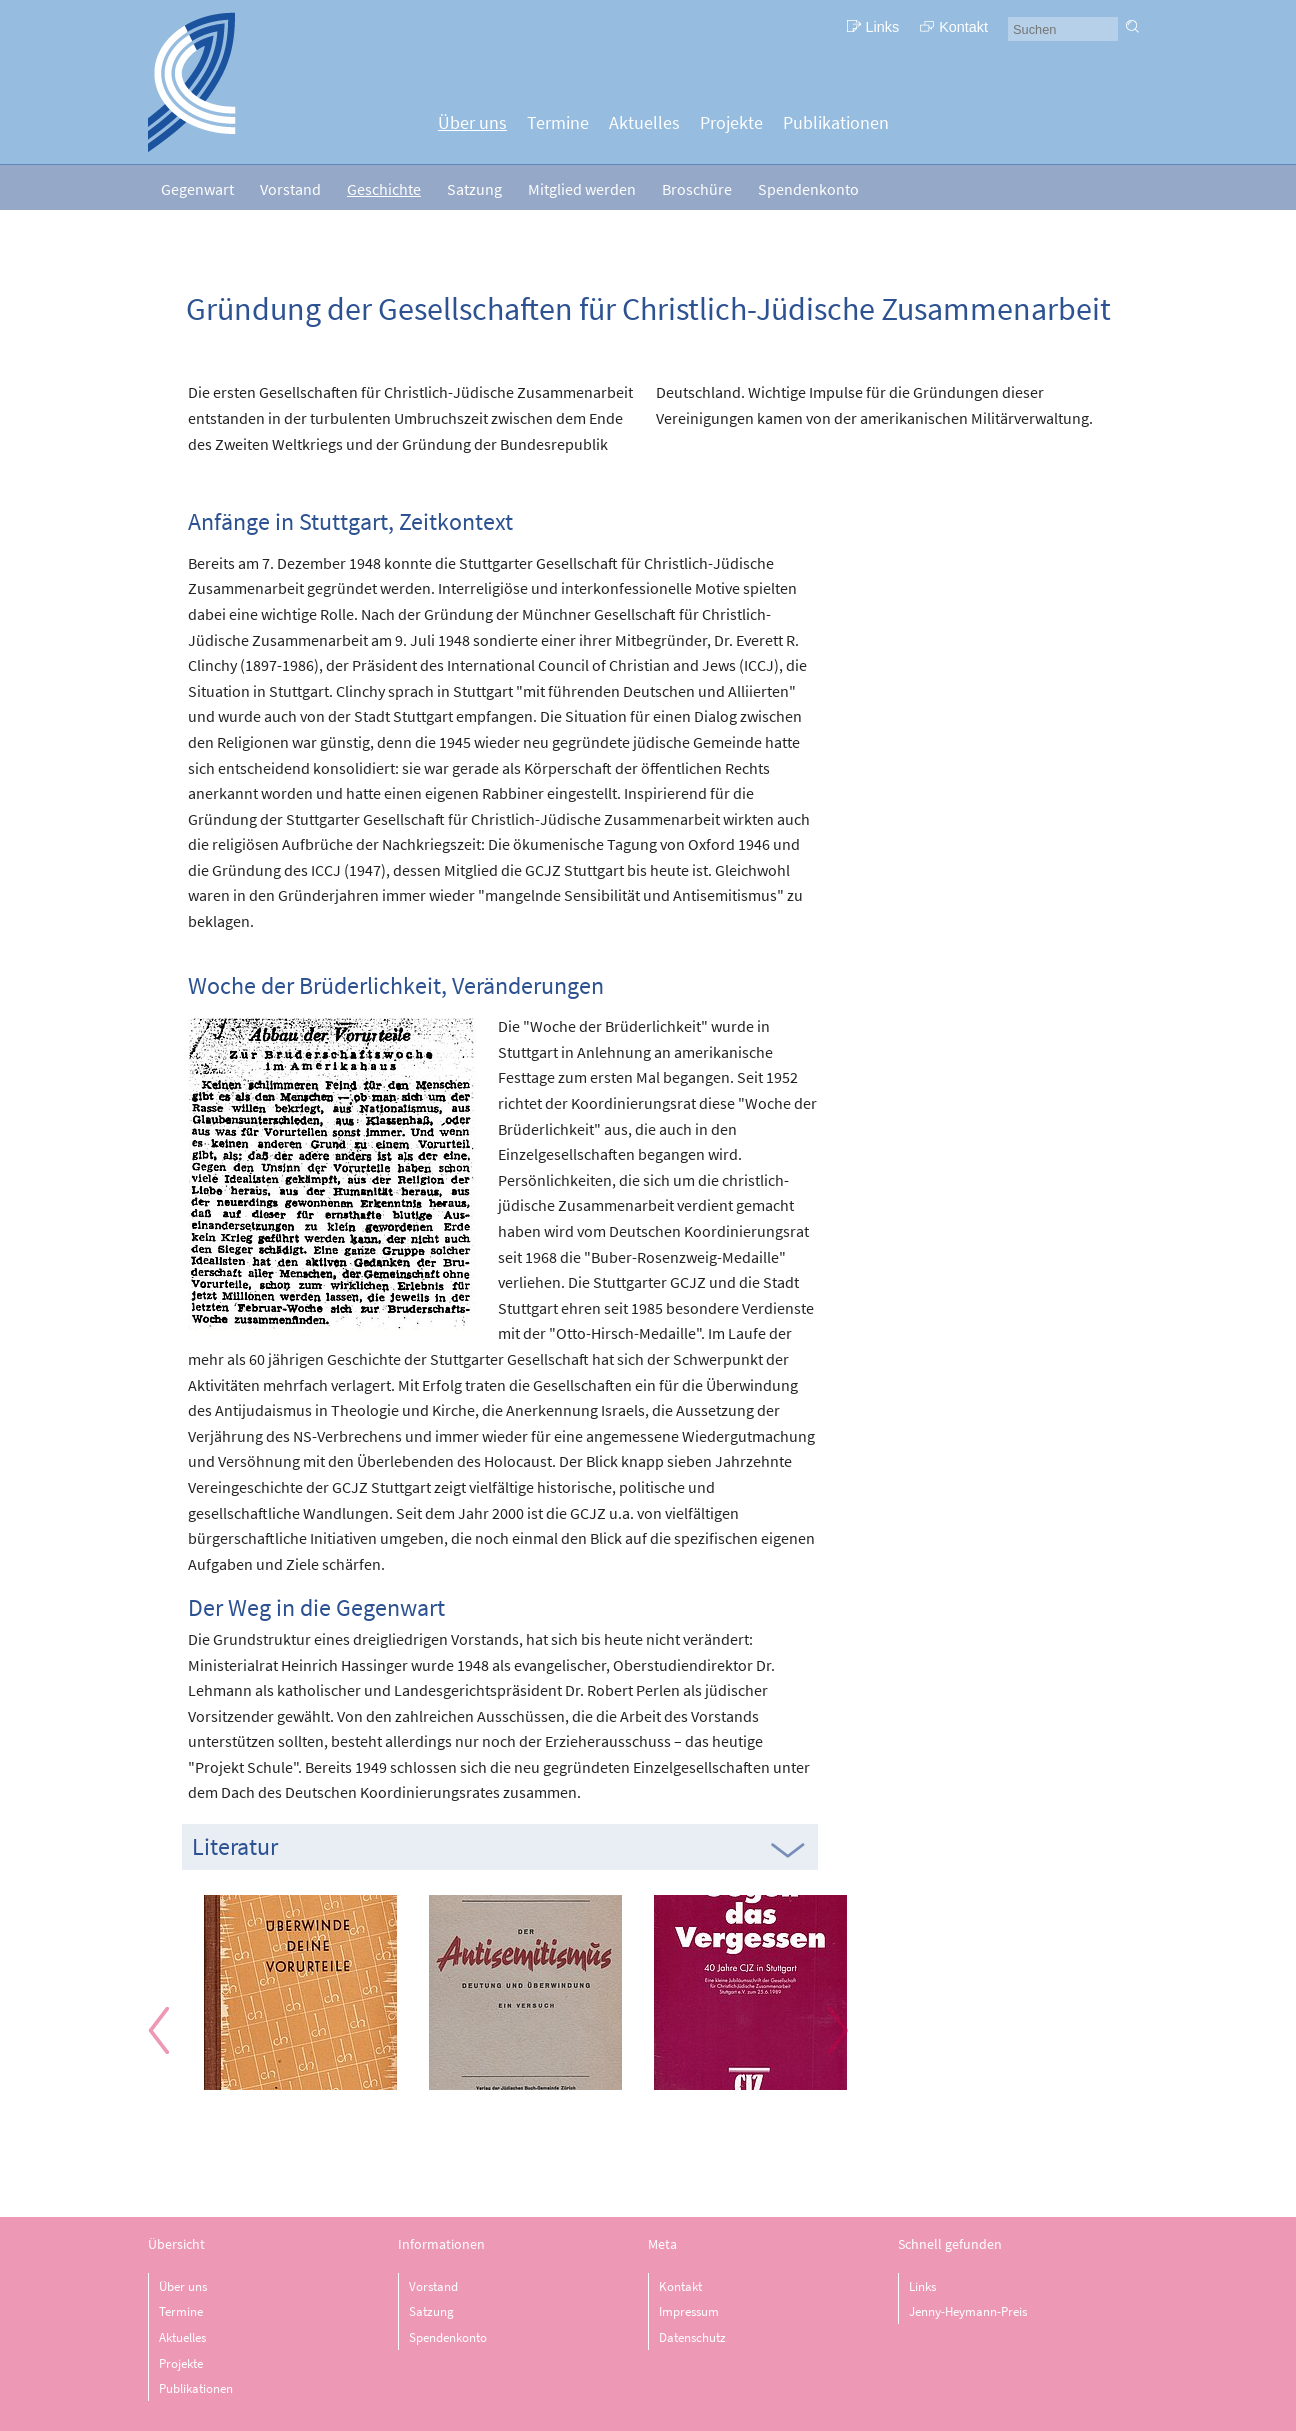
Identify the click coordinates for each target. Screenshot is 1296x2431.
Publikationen (836, 122)
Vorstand (290, 189)
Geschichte (384, 189)
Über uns (472, 122)
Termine (558, 122)
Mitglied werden (582, 189)
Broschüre (697, 189)
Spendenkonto (808, 189)
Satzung (474, 189)
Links (883, 27)
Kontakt (963, 27)
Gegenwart (197, 189)
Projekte (731, 122)
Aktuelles (644, 122)
